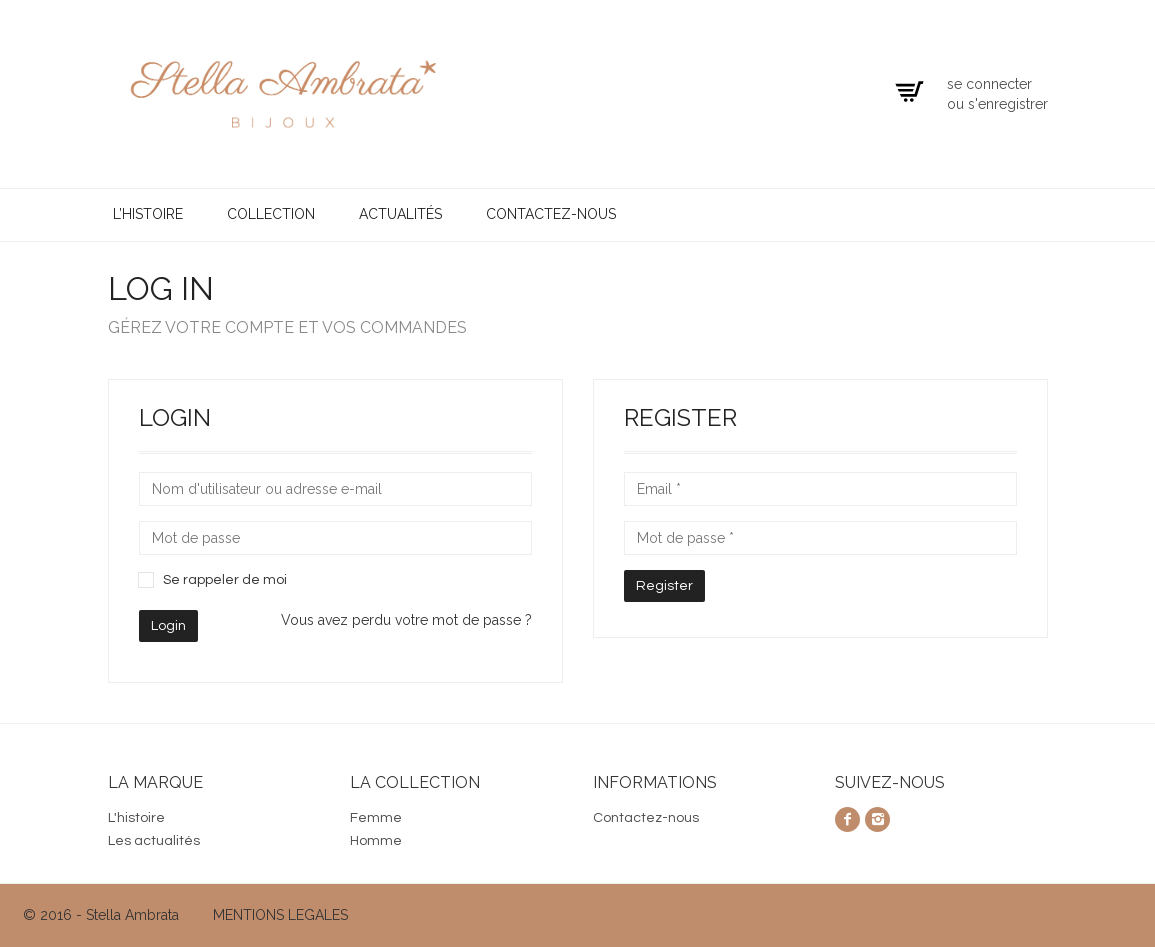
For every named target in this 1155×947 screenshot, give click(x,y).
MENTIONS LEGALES (280, 915)
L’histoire (148, 214)
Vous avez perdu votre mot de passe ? (406, 620)
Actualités (400, 214)
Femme (376, 818)
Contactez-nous (551, 214)
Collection (271, 214)
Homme (376, 841)
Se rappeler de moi (225, 580)
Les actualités (154, 841)
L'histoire (136, 818)
